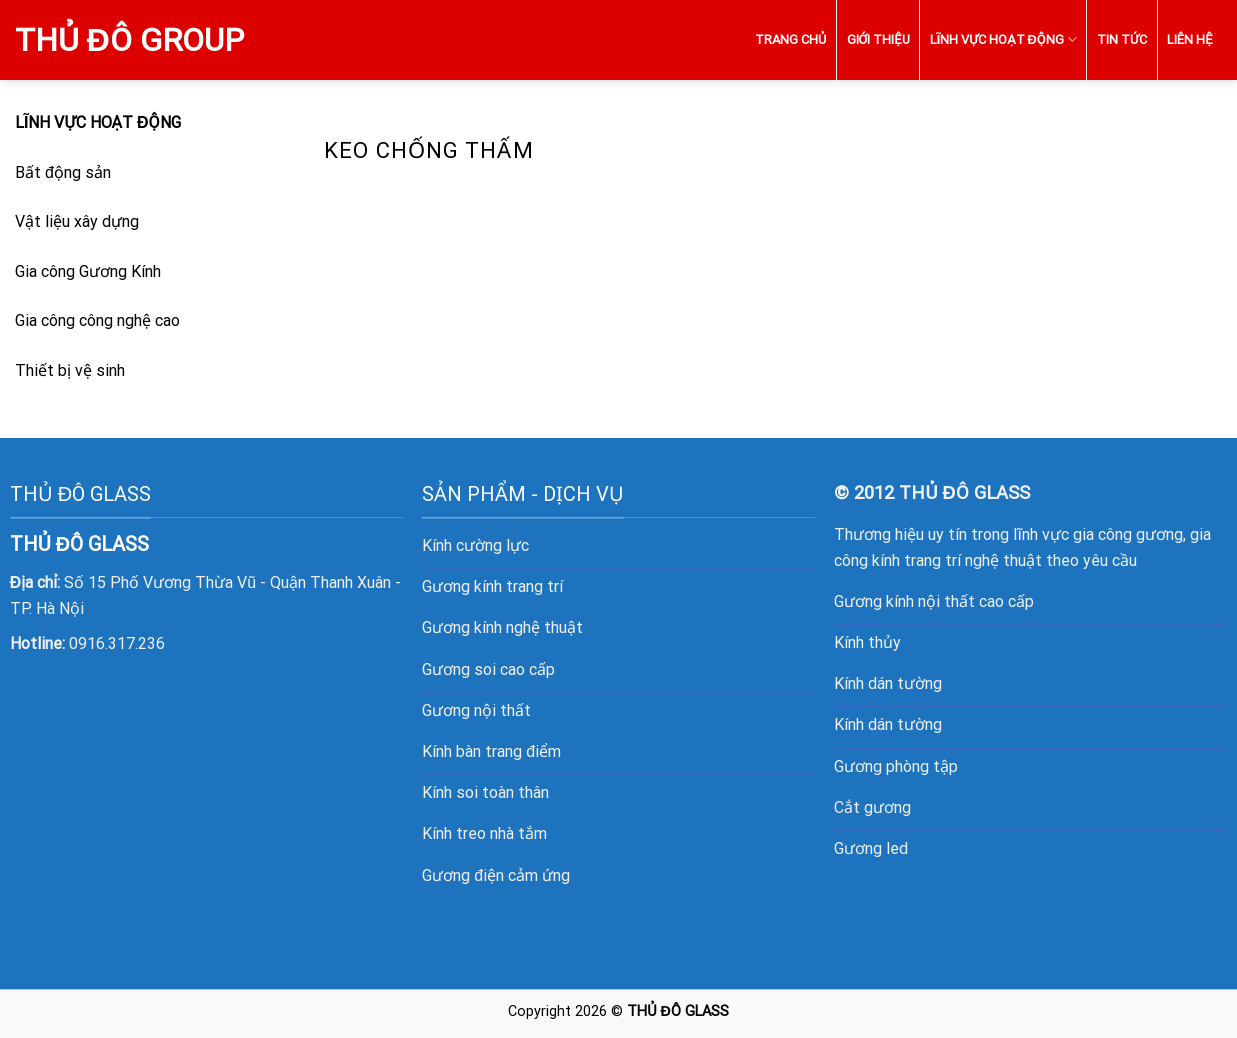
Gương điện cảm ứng (496, 875)
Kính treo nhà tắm (484, 833)
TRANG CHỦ (790, 39)
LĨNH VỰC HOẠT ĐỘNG (1003, 39)
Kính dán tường (888, 683)
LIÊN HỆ (1189, 39)
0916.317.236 (117, 643)
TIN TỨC (1122, 39)
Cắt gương (872, 807)
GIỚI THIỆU (878, 39)
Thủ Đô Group (129, 40)
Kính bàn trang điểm (491, 751)
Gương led (871, 848)
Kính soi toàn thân (485, 792)
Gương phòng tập (896, 766)
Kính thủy (867, 642)
